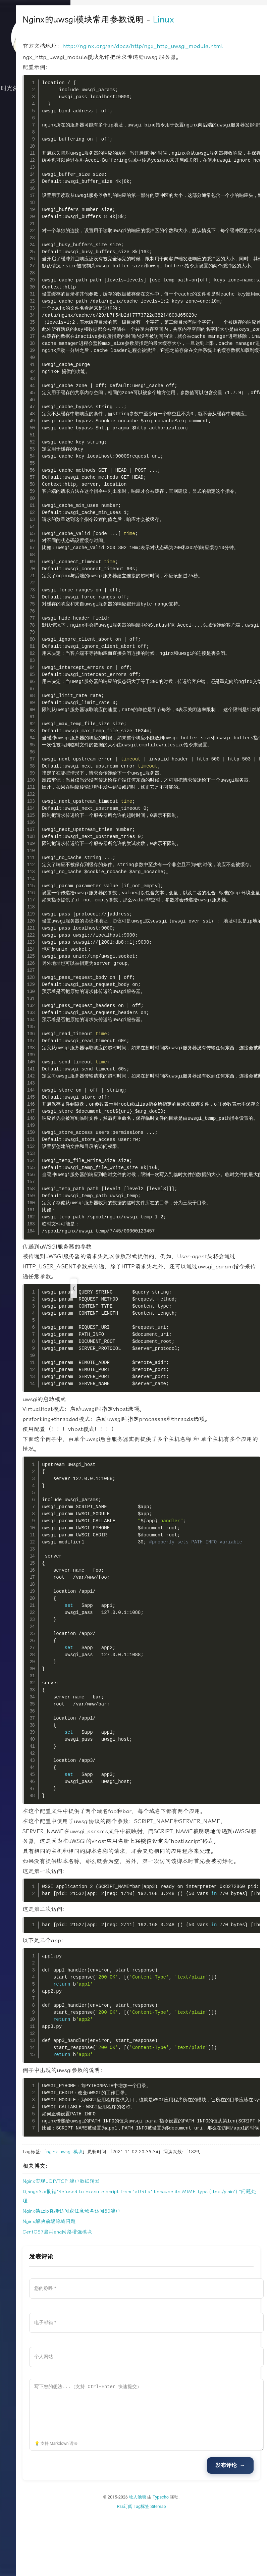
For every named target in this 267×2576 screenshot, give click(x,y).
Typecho (188, 2556)
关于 (35, 155)
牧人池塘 (165, 2556)
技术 (35, 115)
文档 (35, 169)
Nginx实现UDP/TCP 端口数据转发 (115, 2241)
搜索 (35, 182)
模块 (132, 2211)
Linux (217, 19)
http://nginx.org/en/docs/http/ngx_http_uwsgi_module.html (157, 56)
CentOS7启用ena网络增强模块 (112, 2292)
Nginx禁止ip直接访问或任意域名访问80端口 (126, 2271)
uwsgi (120, 2211)
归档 (35, 142)
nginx (106, 2211)
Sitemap (185, 2566)
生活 (35, 128)
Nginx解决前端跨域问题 (103, 2281)
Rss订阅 (152, 2566)
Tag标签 (169, 2566)
